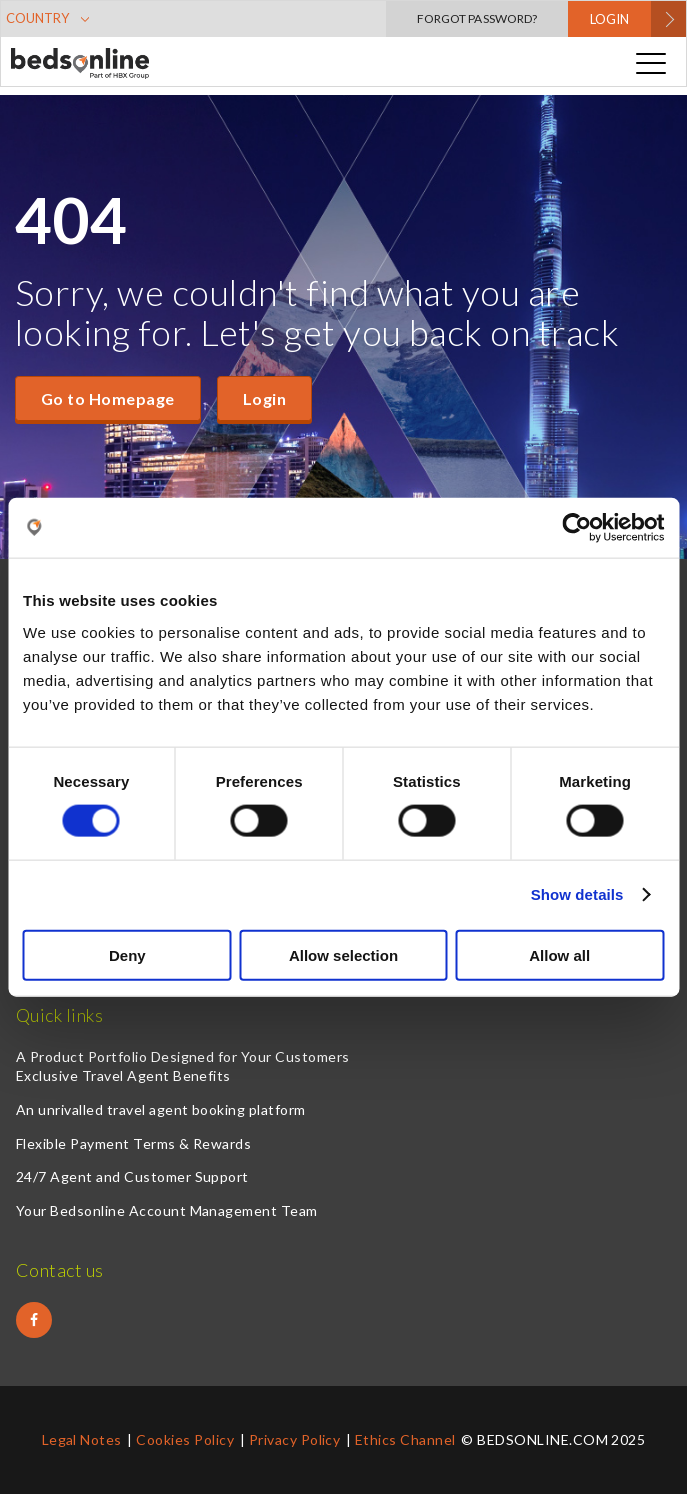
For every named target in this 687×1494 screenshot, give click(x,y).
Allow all (559, 954)
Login (264, 398)
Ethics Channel (405, 1439)
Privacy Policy (295, 1439)
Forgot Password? (477, 18)
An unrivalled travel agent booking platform (161, 1109)
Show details (577, 894)
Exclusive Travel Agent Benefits (123, 1075)
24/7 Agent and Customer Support (132, 1176)
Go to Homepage (108, 398)
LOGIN (609, 19)
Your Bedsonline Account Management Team (167, 1210)
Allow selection (343, 954)
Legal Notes (82, 1439)
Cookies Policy (185, 1439)
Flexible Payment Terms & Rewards (133, 1143)
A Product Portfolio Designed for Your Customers (183, 1056)
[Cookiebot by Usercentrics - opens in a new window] (576, 528)
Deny (127, 954)
